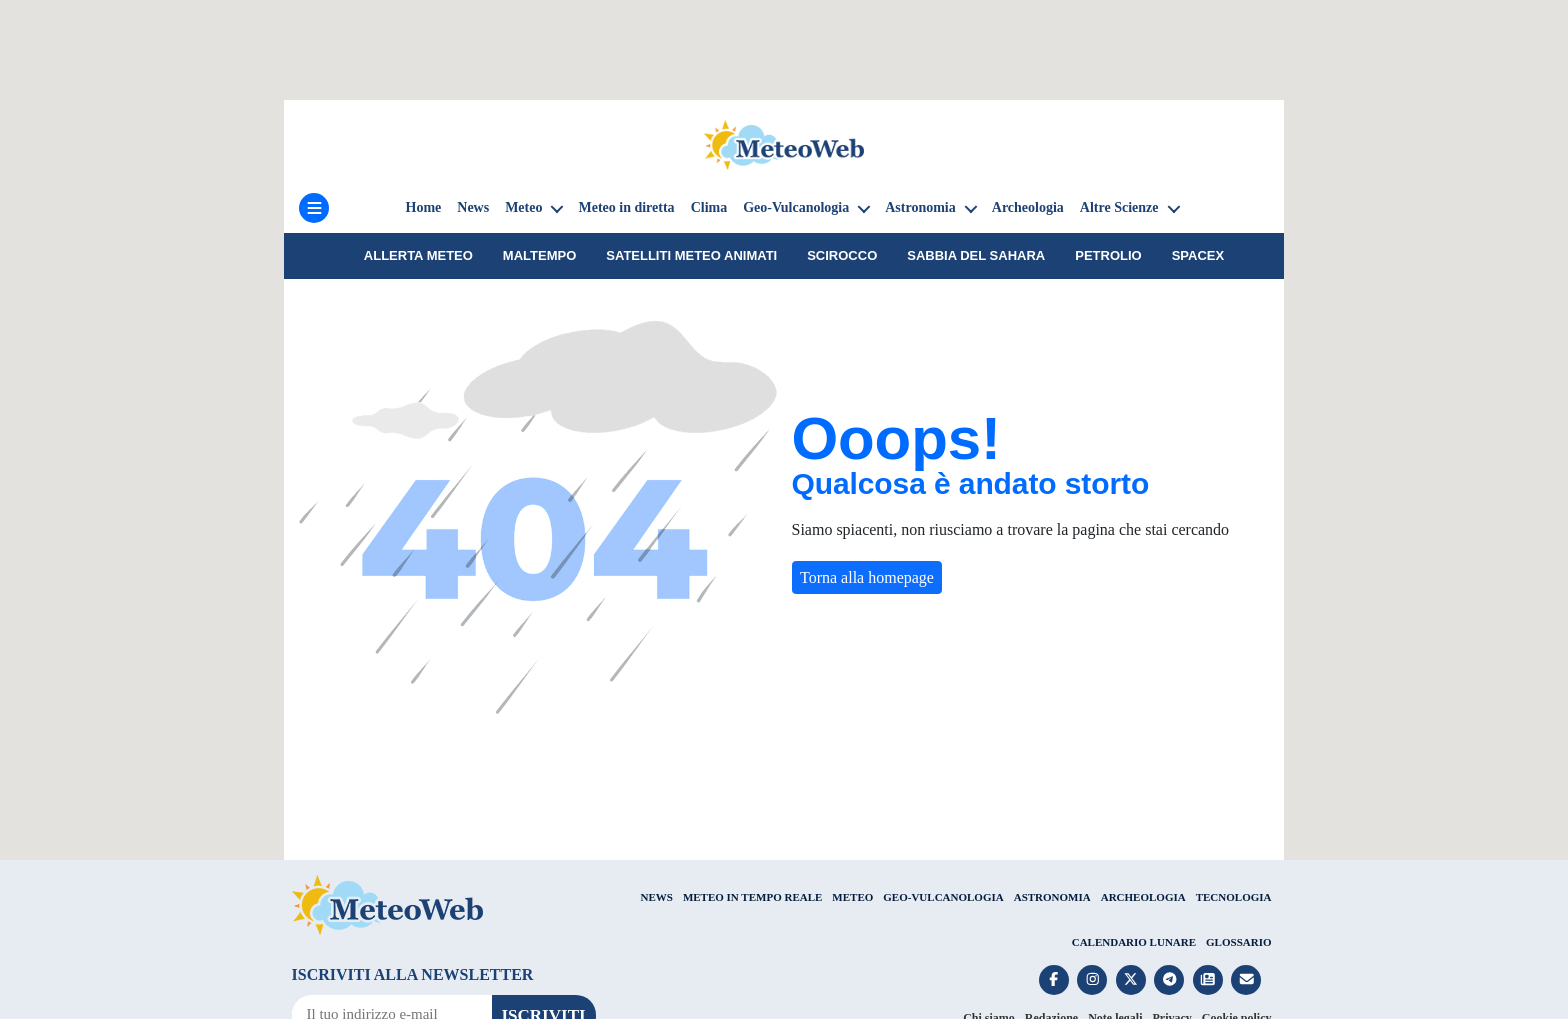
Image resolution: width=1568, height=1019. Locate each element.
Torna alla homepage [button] (867, 577)
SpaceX (1198, 255)
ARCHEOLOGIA (1143, 897)
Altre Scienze (1119, 207)
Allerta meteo (418, 255)
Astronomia (920, 207)
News (473, 207)
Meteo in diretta (626, 207)
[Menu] (314, 208)
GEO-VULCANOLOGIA (943, 897)
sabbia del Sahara (976, 255)
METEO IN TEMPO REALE (752, 897)
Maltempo (539, 255)
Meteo (523, 207)
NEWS (656, 897)
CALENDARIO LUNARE (1134, 942)
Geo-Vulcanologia (796, 207)
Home (424, 207)
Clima (709, 207)
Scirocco (842, 255)
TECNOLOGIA (1234, 897)
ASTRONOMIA (1052, 897)
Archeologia (1028, 207)
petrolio (1108, 255)
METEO (852, 897)
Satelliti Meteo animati (691, 255)
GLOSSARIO (1238, 942)
